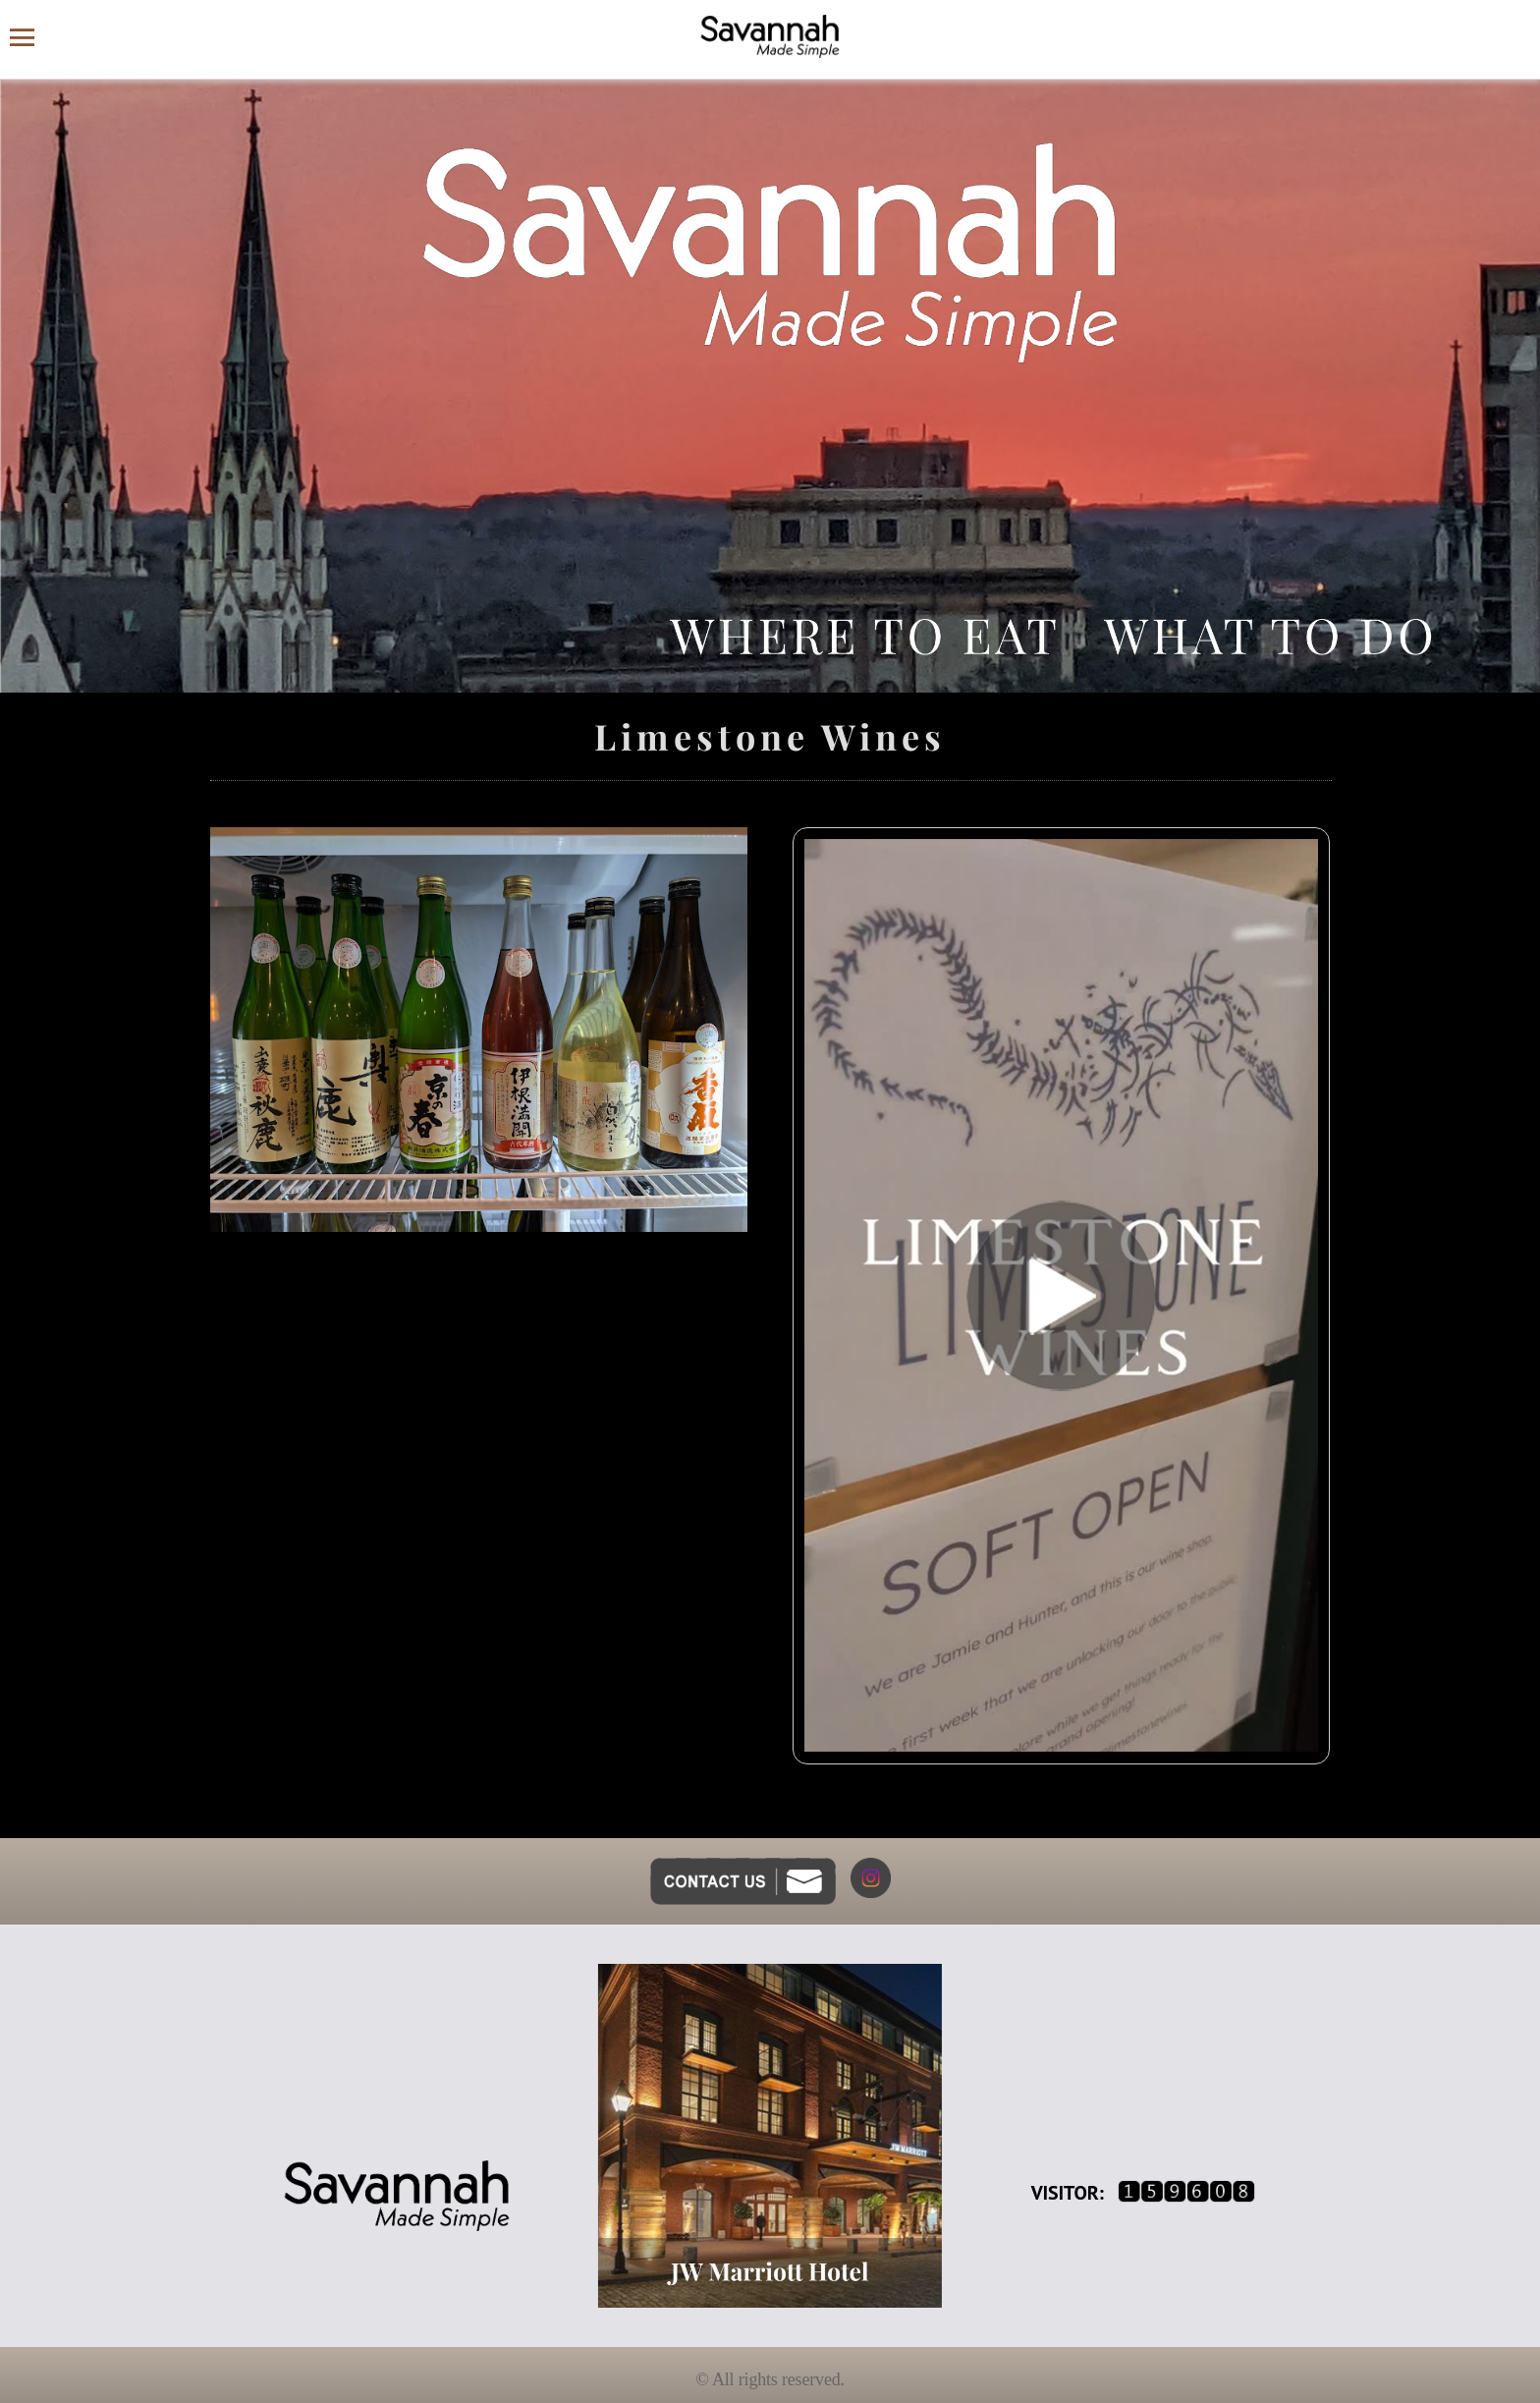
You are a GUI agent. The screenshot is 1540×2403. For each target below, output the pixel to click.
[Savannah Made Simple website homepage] (770, 36)
